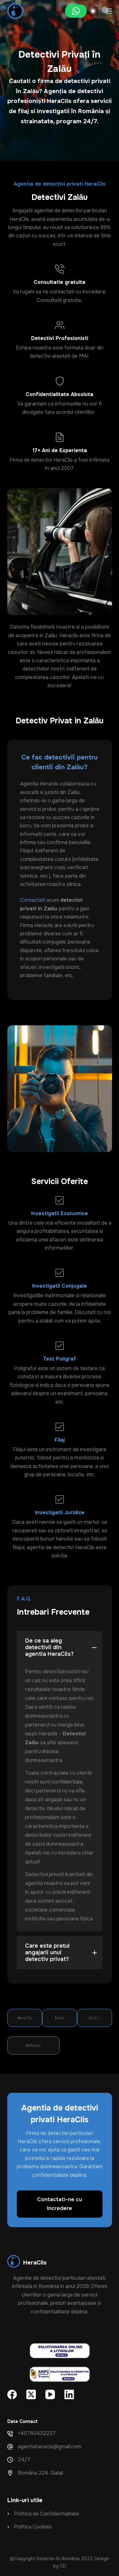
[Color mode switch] (93, 11)
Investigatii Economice (59, 1213)
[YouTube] (50, 2394)
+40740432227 (37, 2433)
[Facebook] (12, 2394)
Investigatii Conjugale (59, 1286)
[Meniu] (109, 11)
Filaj (60, 1440)
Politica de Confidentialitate (46, 2513)
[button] (59, 1647)
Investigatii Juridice (59, 1512)
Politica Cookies (33, 2526)
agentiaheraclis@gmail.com (49, 2446)
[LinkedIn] (69, 2394)
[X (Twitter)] (31, 2394)
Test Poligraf (59, 1358)
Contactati (33, 900)
